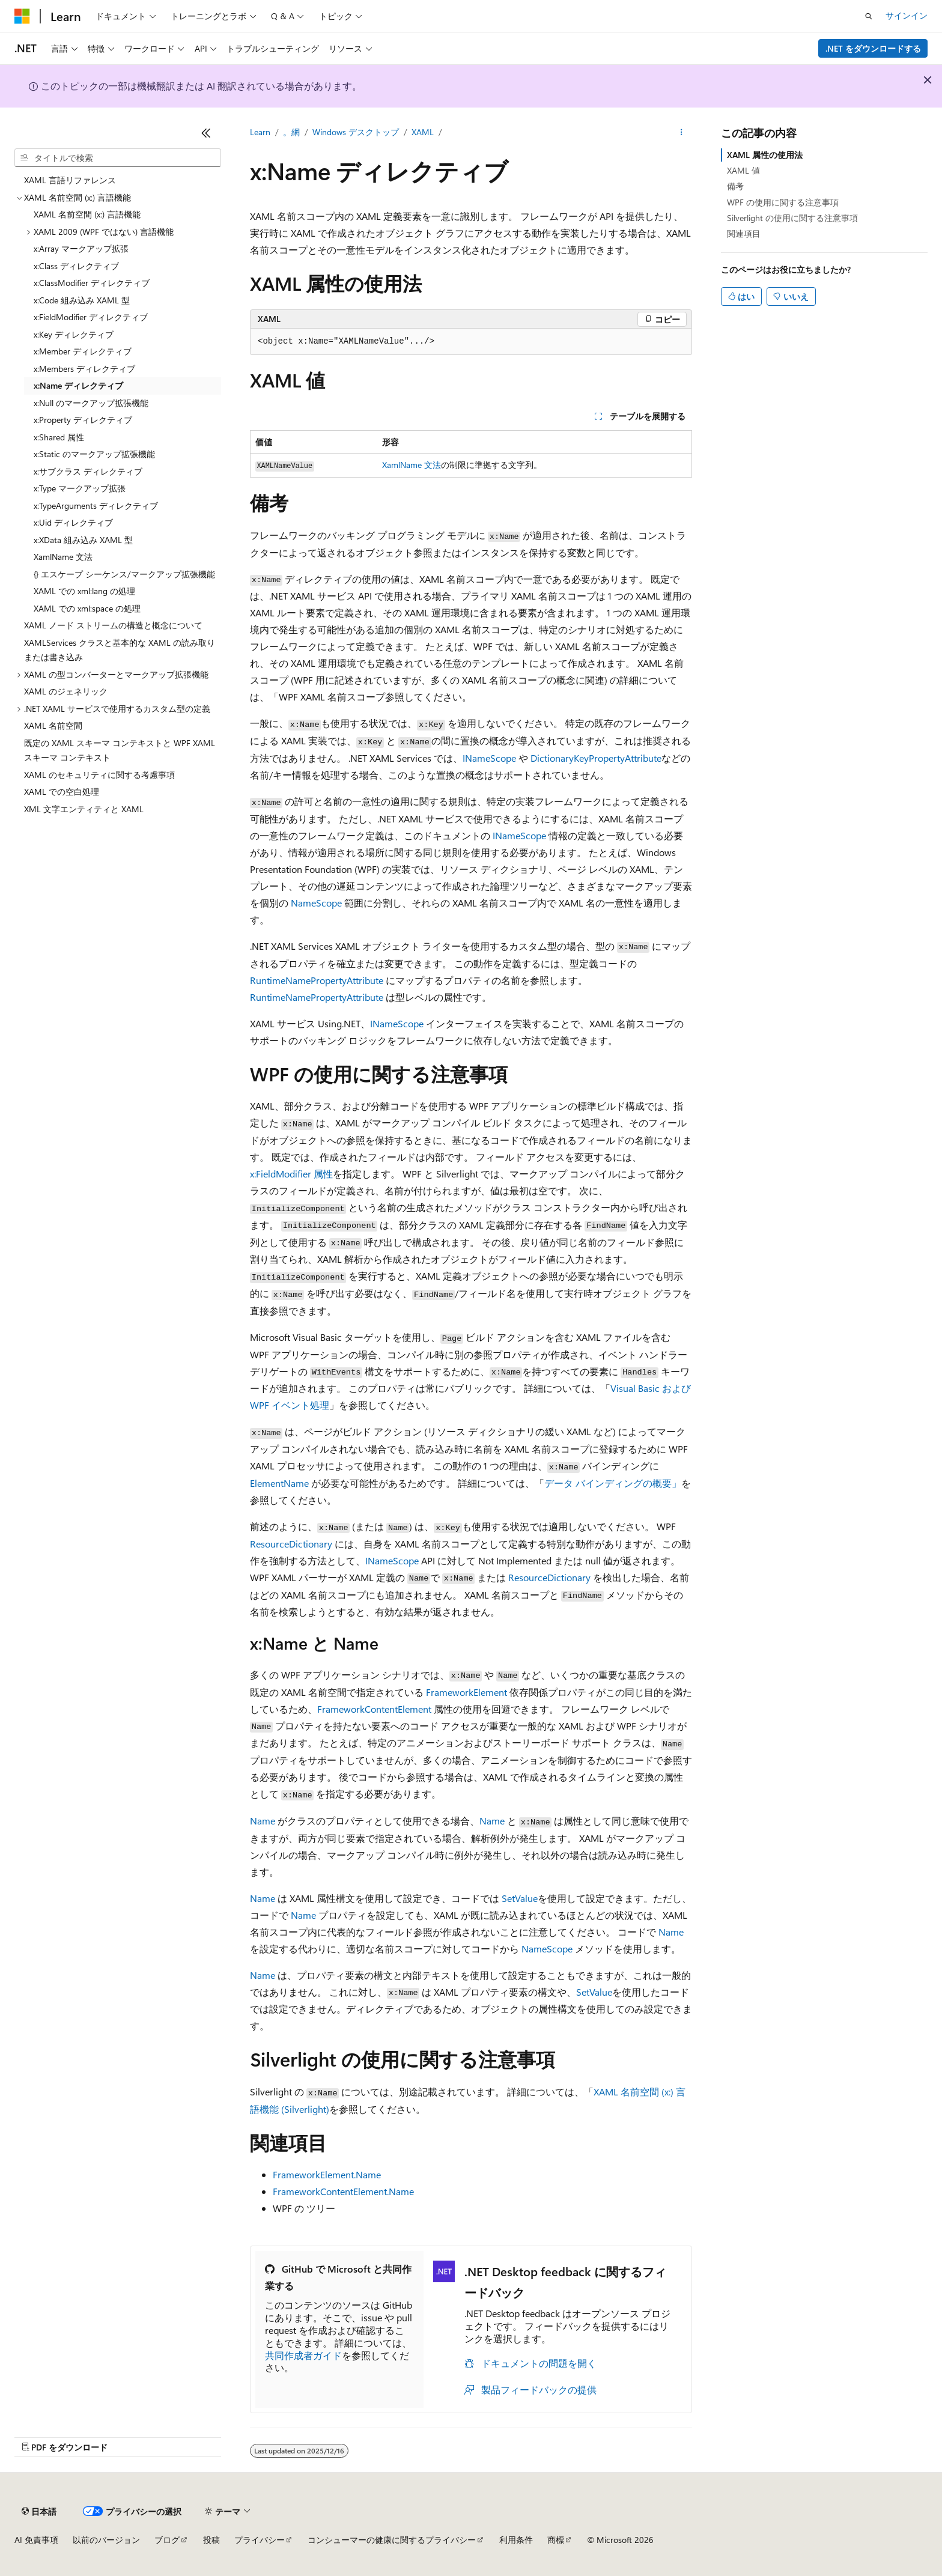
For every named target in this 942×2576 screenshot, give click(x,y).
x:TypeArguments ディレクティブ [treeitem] (96, 505)
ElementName (279, 1483)
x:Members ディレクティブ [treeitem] (84, 368)
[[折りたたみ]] (206, 133)
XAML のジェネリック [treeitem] (66, 691)
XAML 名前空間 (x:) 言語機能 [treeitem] (87, 214)
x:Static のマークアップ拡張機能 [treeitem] (94, 454)
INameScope (489, 758)
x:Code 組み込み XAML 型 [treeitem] (82, 300)
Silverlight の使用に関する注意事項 (792, 217)
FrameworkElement (466, 1692)
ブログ (167, 2539)
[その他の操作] (681, 132)
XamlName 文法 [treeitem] (63, 556)
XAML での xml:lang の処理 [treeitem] (84, 591)
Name (262, 1820)
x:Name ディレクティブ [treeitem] (78, 385)
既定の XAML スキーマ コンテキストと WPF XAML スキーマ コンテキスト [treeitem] (119, 750)
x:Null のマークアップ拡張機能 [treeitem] (91, 403)
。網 (291, 132)
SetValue (520, 1898)
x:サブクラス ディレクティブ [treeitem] (88, 471)
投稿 (211, 2539)
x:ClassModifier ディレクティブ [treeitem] (92, 282)
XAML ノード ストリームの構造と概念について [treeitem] (113, 625)
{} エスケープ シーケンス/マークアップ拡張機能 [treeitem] (124, 574)
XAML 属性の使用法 (765, 154)
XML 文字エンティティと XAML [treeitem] (84, 809)
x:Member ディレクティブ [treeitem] (83, 351)
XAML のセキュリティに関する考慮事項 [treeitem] (99, 774)
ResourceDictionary (291, 1543)
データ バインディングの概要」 (612, 1483)
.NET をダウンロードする (873, 48)
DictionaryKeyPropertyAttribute (595, 758)
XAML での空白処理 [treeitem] (61, 791)
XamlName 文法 (411, 464)
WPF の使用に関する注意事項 (783, 202)
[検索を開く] (869, 16)
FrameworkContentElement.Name (343, 2191)
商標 (555, 2539)
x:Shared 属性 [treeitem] (59, 437)
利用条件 (516, 2539)
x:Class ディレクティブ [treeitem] (76, 266)
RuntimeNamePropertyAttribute (316, 980)
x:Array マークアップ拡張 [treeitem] (81, 248)
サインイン (907, 15)
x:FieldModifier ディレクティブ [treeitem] (91, 317)
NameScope (316, 902)
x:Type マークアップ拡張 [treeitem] (80, 488)
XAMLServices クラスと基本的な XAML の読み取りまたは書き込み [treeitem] (119, 650)
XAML (423, 132)
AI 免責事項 (36, 2539)
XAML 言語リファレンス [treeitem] (70, 180)
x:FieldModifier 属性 (291, 1173)
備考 (735, 186)
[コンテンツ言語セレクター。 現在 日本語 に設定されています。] (39, 2511)
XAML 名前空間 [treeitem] (53, 725)
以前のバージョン (106, 2539)
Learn (260, 132)
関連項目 (744, 233)
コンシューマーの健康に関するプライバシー (392, 2539)
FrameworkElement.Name (327, 2174)
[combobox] (117, 158)
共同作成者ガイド (303, 2355)
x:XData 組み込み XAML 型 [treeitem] (83, 539)
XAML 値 (743, 170)
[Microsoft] (22, 16)
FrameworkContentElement (374, 1709)
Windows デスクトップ (355, 132)
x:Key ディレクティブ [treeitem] (74, 334)
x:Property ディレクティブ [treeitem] (83, 419)
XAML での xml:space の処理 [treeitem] (87, 608)
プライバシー (259, 2539)
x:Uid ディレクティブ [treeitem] (73, 522)
